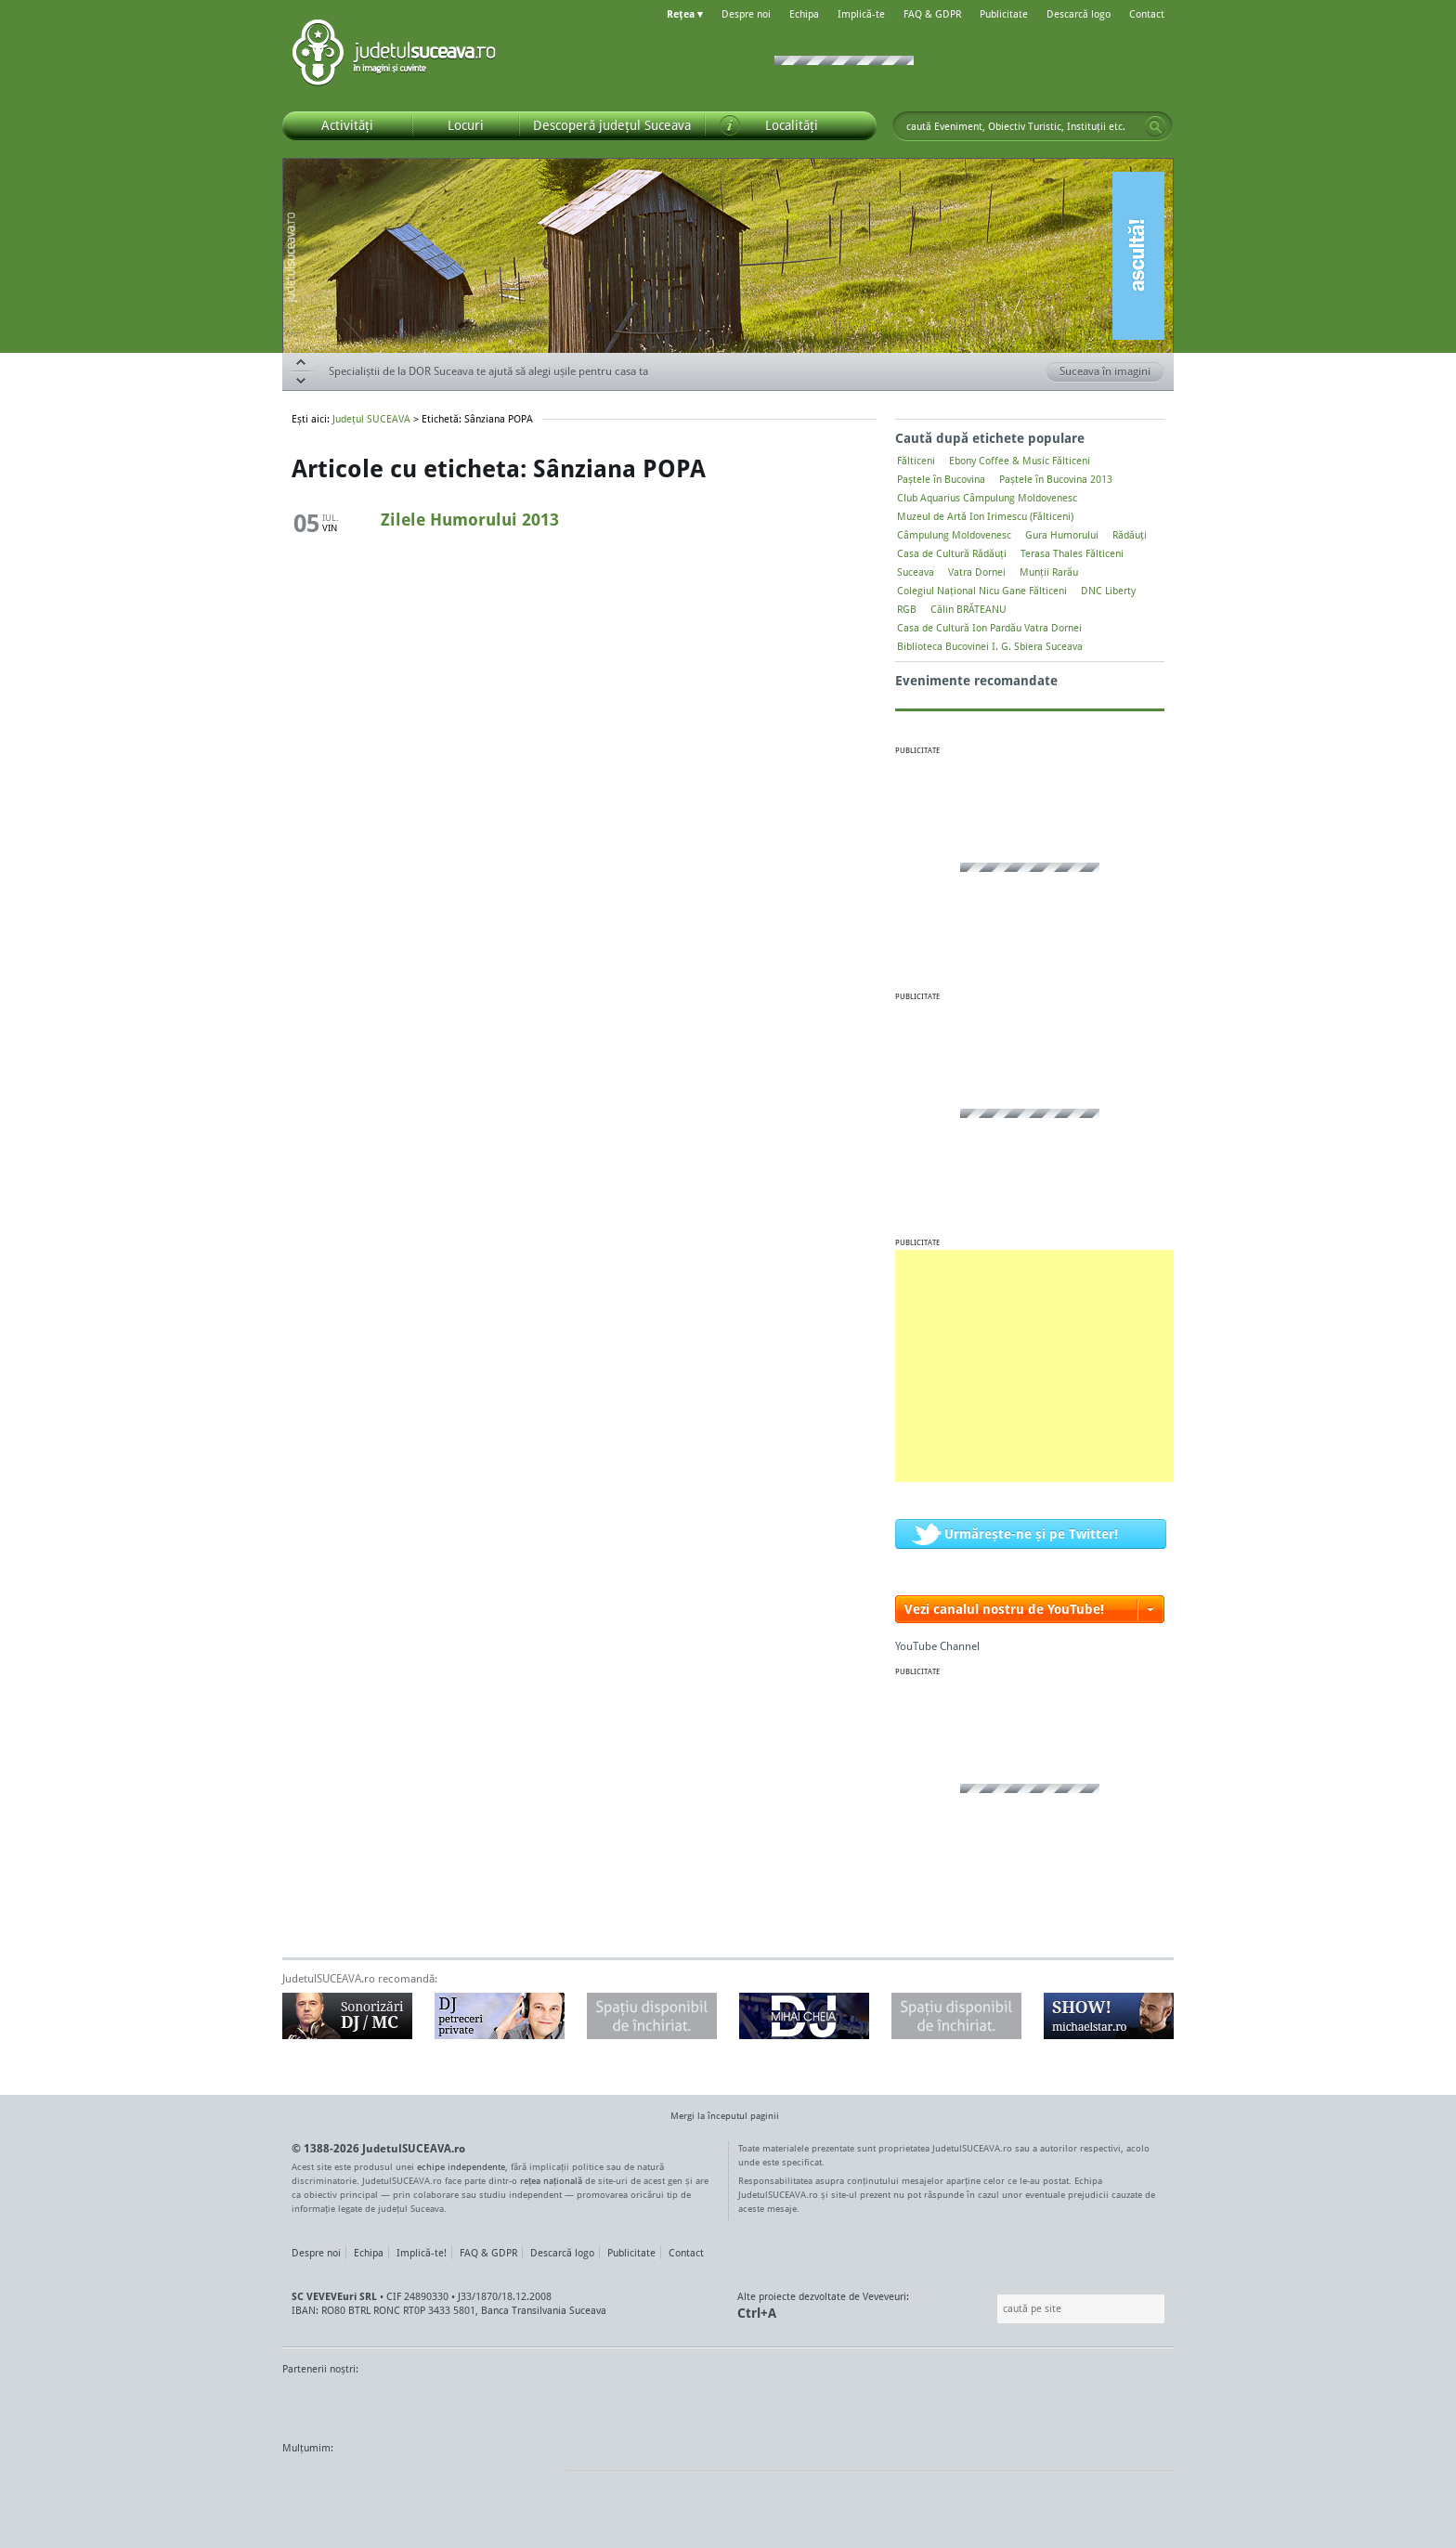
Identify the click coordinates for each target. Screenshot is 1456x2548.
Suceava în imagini (1112, 372)
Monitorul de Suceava (320, 2404)
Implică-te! (421, 2252)
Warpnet (981, 2404)
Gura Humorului (1061, 534)
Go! (1155, 126)
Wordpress (328, 2483)
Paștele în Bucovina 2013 (1055, 479)
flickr (533, 2483)
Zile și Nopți (1069, 2404)
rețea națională (551, 2180)
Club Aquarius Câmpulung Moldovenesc (987, 497)
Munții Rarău (1049, 572)
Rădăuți (1129, 534)
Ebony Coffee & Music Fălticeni (1019, 460)
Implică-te (861, 13)
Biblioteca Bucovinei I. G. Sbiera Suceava (990, 646)
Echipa (804, 13)
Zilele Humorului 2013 (470, 519)
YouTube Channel (937, 1646)
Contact (1146, 13)
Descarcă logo (1078, 13)
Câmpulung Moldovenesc (954, 534)
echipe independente (461, 2166)
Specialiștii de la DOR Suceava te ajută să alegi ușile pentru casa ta (488, 371)
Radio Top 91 (894, 2404)
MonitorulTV (418, 2404)
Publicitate (1004, 13)
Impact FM (689, 2404)
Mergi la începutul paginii (717, 2117)
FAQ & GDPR (932, 13)
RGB (906, 609)
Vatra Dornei (977, 572)
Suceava (915, 572)
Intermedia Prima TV (769, 2404)
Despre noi (746, 13)
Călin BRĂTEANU (968, 609)
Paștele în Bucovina (941, 479)
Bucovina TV (507, 2404)
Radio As (1139, 2404)
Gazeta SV (591, 2404)
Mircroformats (437, 2483)
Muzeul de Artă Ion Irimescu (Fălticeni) (985, 516)
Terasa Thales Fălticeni (1072, 553)
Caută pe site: (995, 2308)
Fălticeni (916, 460)
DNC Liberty (1108, 590)
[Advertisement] (1034, 1366)
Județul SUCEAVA (394, 56)
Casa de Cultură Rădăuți (952, 553)
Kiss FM (828, 2404)
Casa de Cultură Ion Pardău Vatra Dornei (989, 627)
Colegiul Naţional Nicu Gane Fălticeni (982, 590)
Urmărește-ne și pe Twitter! (1031, 1533)
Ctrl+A (756, 2312)
